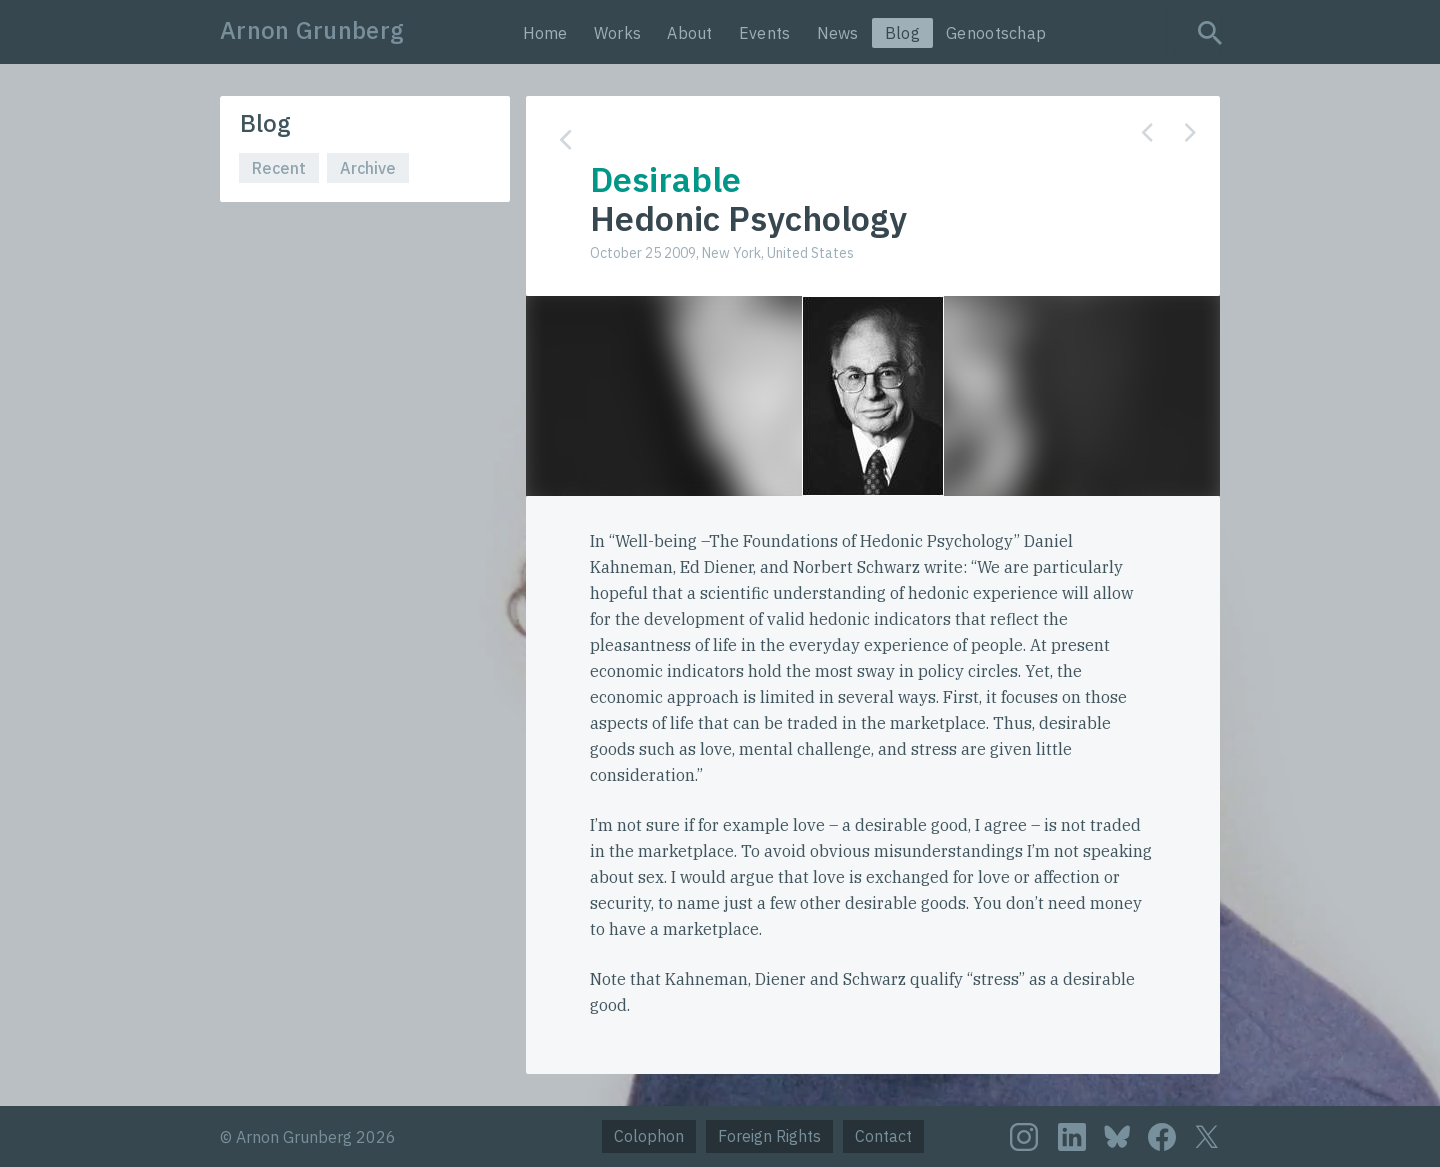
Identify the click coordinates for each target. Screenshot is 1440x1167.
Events (765, 33)
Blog (902, 33)
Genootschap (996, 33)
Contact (883, 1136)
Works (618, 33)
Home (545, 33)
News (838, 33)
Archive (368, 168)
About (690, 33)
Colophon (649, 1136)
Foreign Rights (769, 1136)
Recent (279, 168)
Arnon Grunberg (312, 30)
